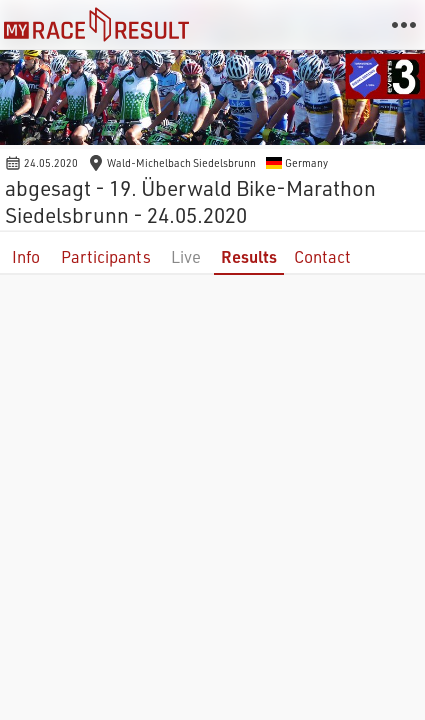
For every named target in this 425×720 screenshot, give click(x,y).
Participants (106, 256)
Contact (322, 256)
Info (26, 256)
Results (249, 256)
